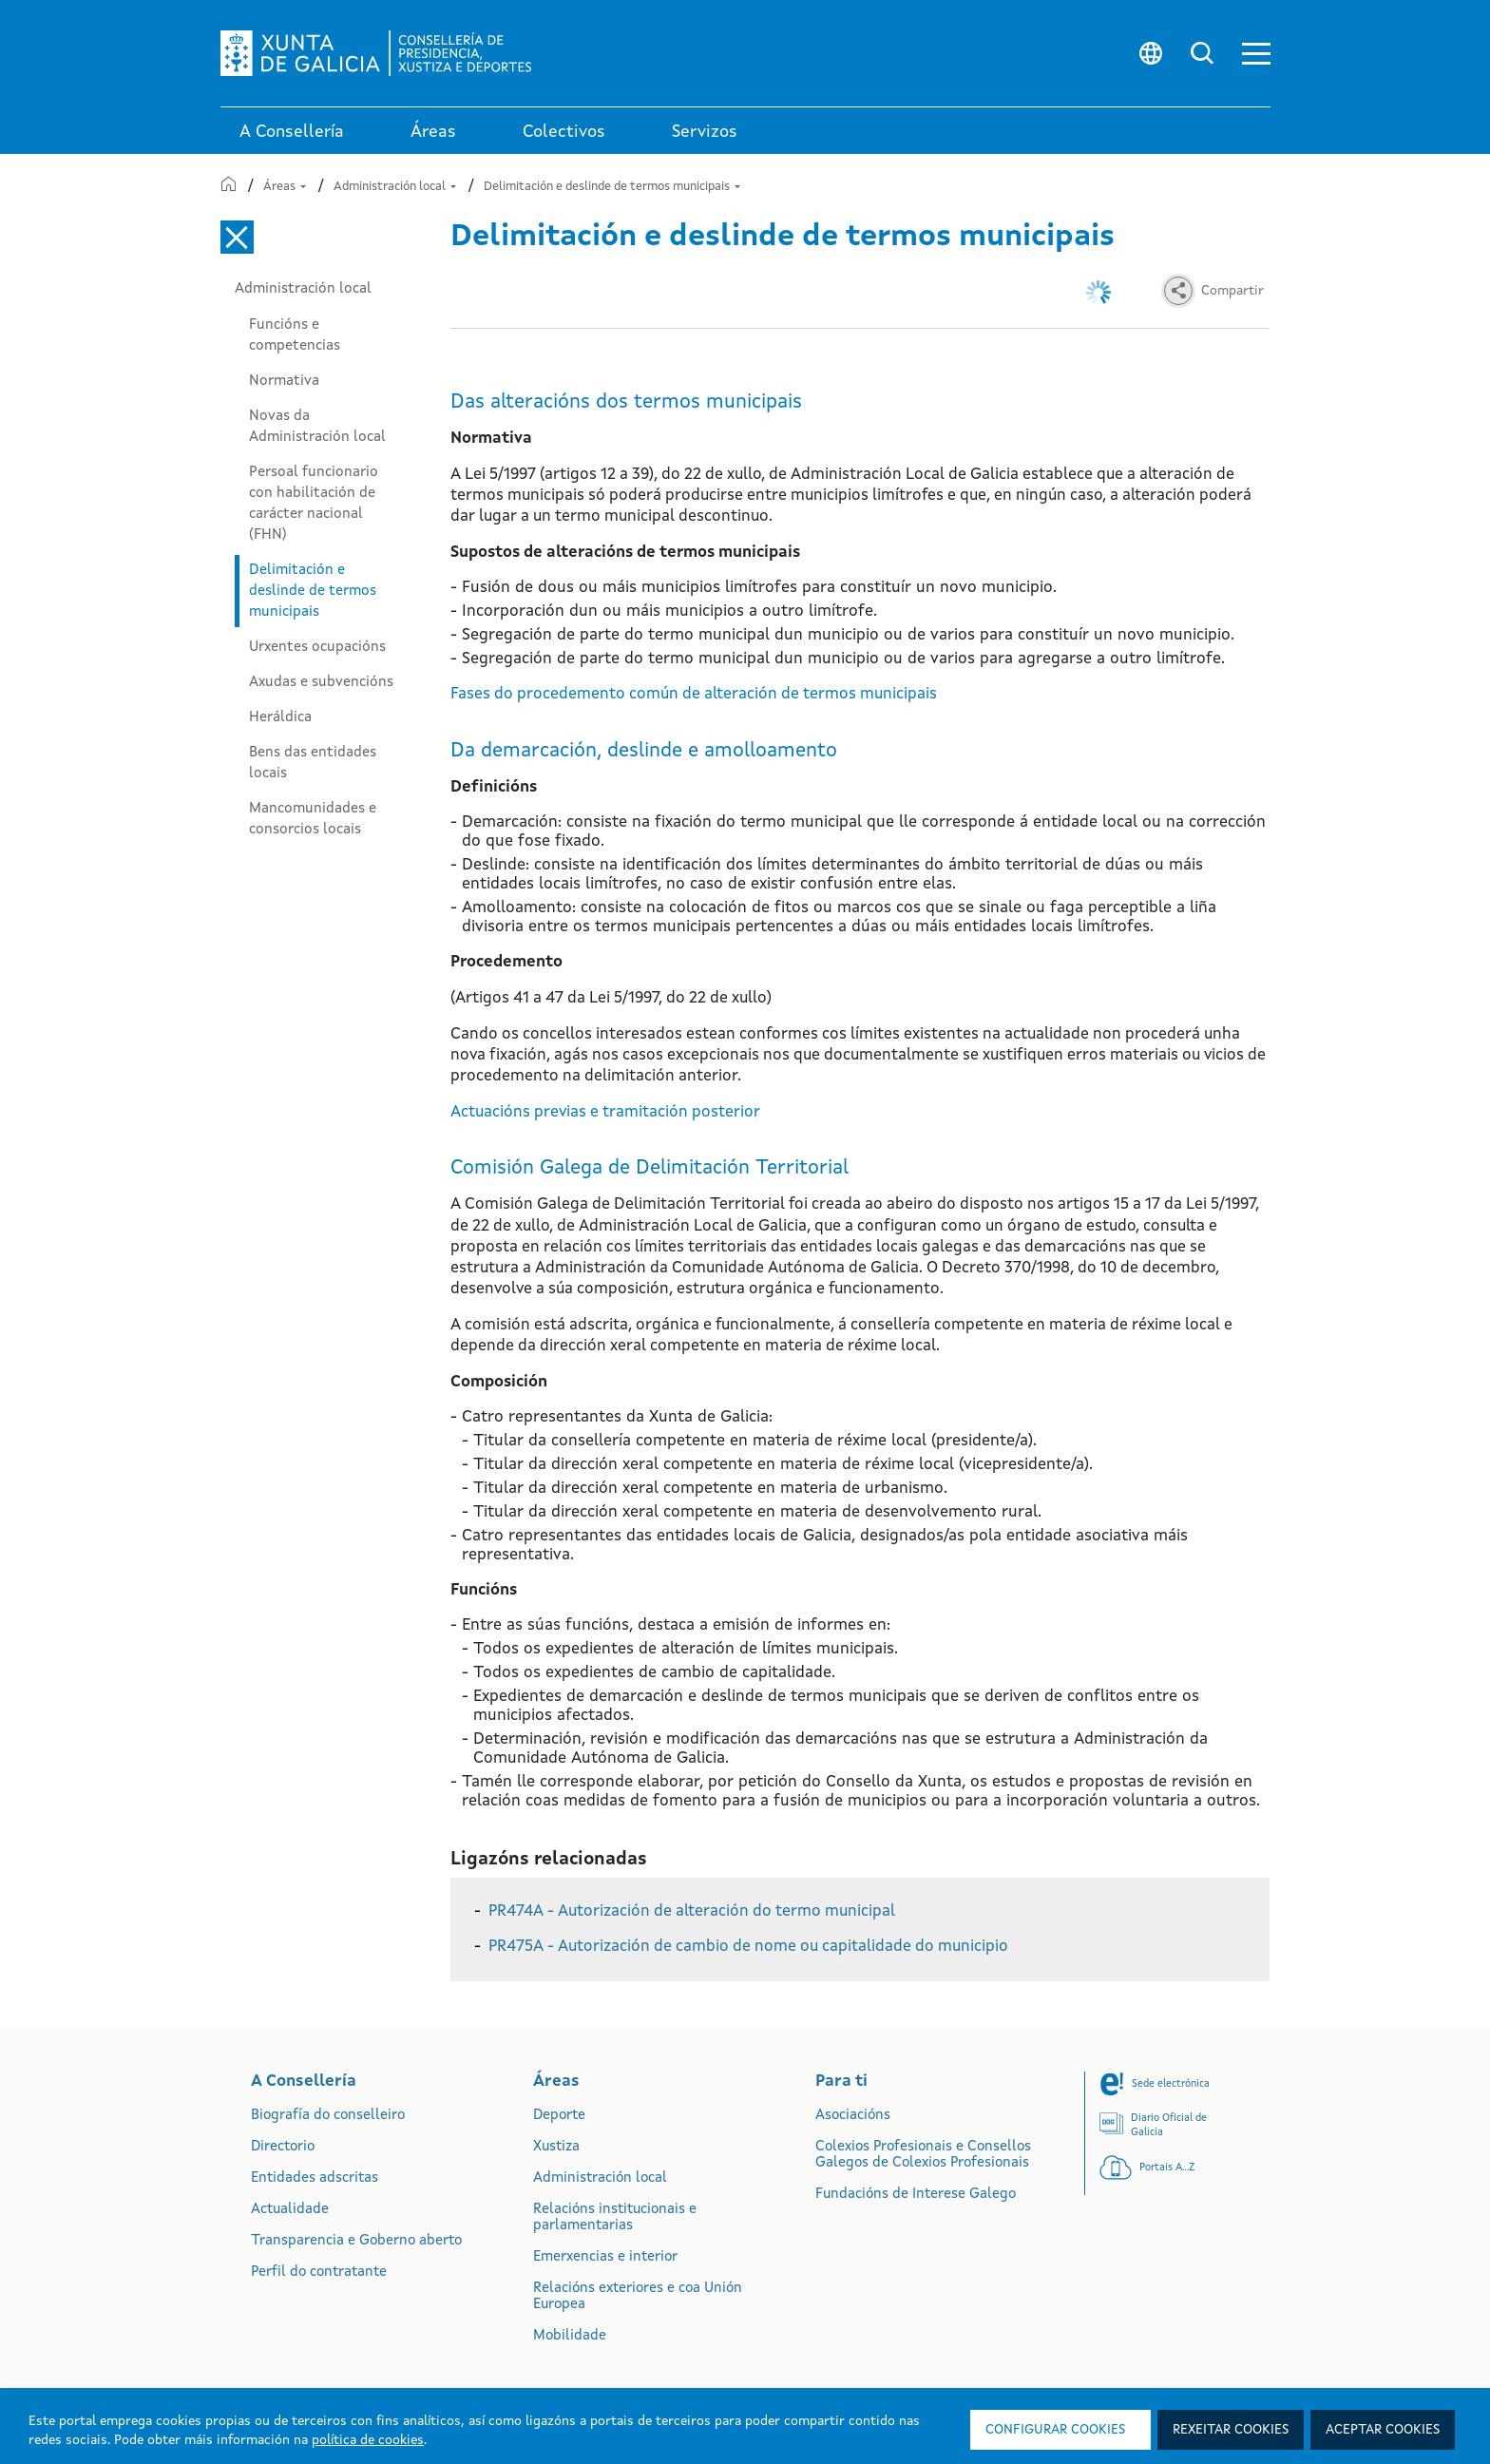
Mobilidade (569, 2336)
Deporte (559, 2116)
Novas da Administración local (317, 427)
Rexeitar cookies (1231, 2429)
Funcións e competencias (294, 335)
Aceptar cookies (1383, 2429)
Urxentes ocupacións (317, 647)
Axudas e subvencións (321, 682)
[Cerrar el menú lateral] (237, 237)
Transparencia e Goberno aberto (356, 2241)
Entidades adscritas (314, 2178)
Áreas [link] (433, 132)
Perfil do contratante (319, 2272)
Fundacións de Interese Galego (915, 2194)
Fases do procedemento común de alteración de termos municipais (693, 694)
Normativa (284, 381)
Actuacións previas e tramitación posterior (605, 1112)
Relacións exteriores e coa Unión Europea (637, 2297)
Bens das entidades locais (312, 763)
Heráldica (280, 717)
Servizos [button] (704, 132)
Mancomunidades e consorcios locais (312, 819)
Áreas (284, 187)
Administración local (395, 187)
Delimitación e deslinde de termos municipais (612, 187)
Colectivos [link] (564, 132)
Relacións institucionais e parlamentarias (615, 2218)
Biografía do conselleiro (328, 2116)
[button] (1256, 53)
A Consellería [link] (291, 132)
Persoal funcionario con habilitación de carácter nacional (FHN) (313, 504)
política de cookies (368, 2440)
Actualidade (290, 2210)
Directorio (283, 2147)
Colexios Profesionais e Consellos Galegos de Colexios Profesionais (923, 2155)
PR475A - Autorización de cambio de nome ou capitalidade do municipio (748, 1947)
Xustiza (556, 2147)
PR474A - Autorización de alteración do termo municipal (691, 1911)
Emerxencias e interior (605, 2257)
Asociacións (852, 2116)
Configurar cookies (1055, 2429)
